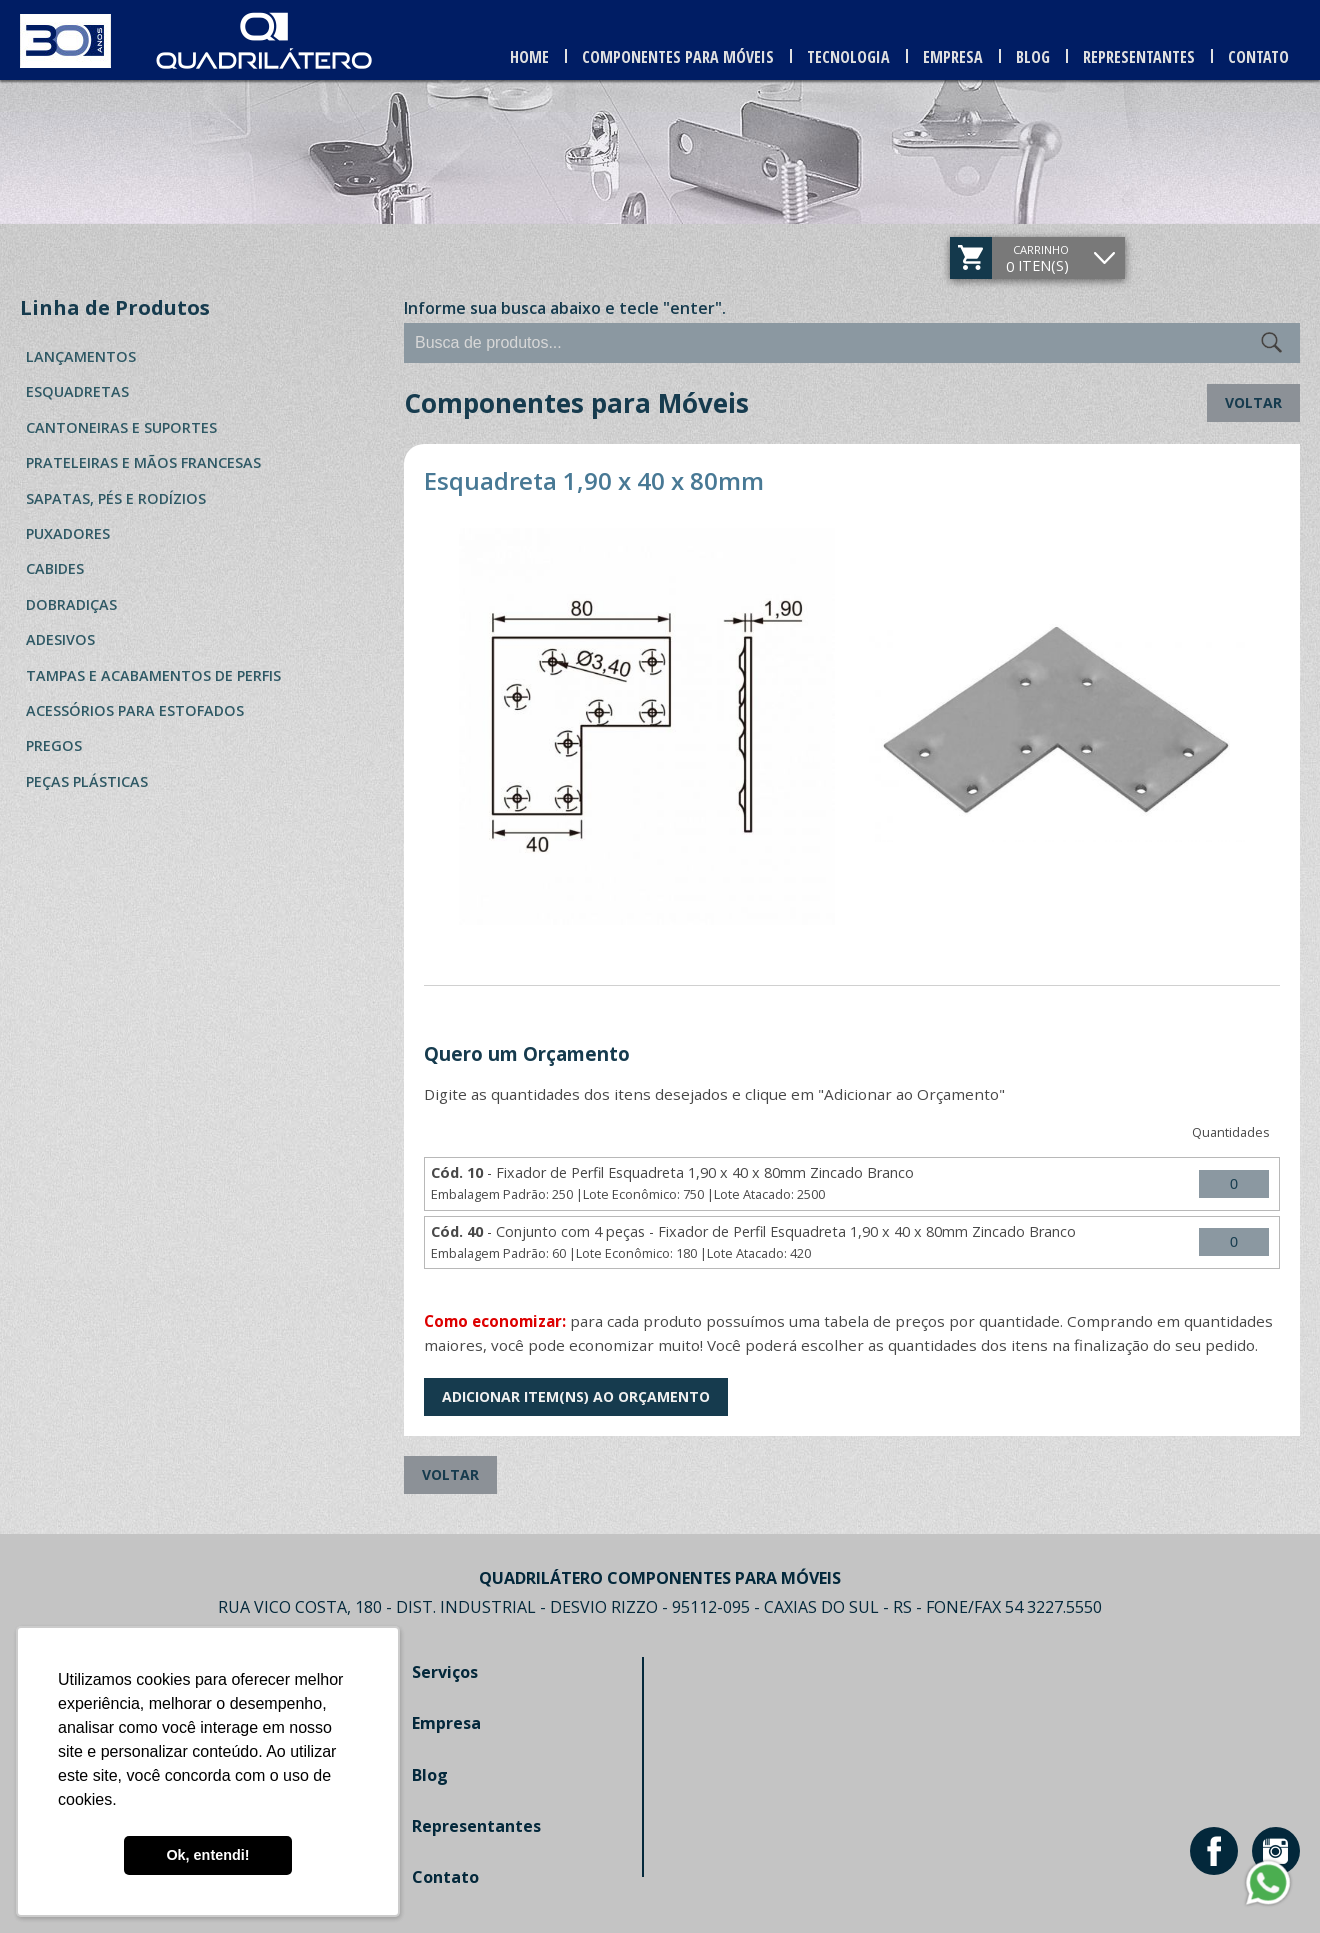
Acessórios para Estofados (135, 710)
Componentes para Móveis (678, 57)
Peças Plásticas (87, 781)
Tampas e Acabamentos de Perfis (153, 675)
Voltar (1253, 402)
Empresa (953, 57)
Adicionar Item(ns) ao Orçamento (576, 1396)
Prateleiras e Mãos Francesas (143, 462)
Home (529, 57)
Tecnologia (848, 57)
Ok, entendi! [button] (207, 1855)
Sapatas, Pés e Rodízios (116, 498)
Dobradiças (71, 604)
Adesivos (60, 639)
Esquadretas (77, 391)
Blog (1033, 57)
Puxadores (68, 533)
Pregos (54, 745)
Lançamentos (81, 356)
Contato (1258, 57)
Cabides (55, 568)
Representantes (1139, 57)
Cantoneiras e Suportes (121, 427)
